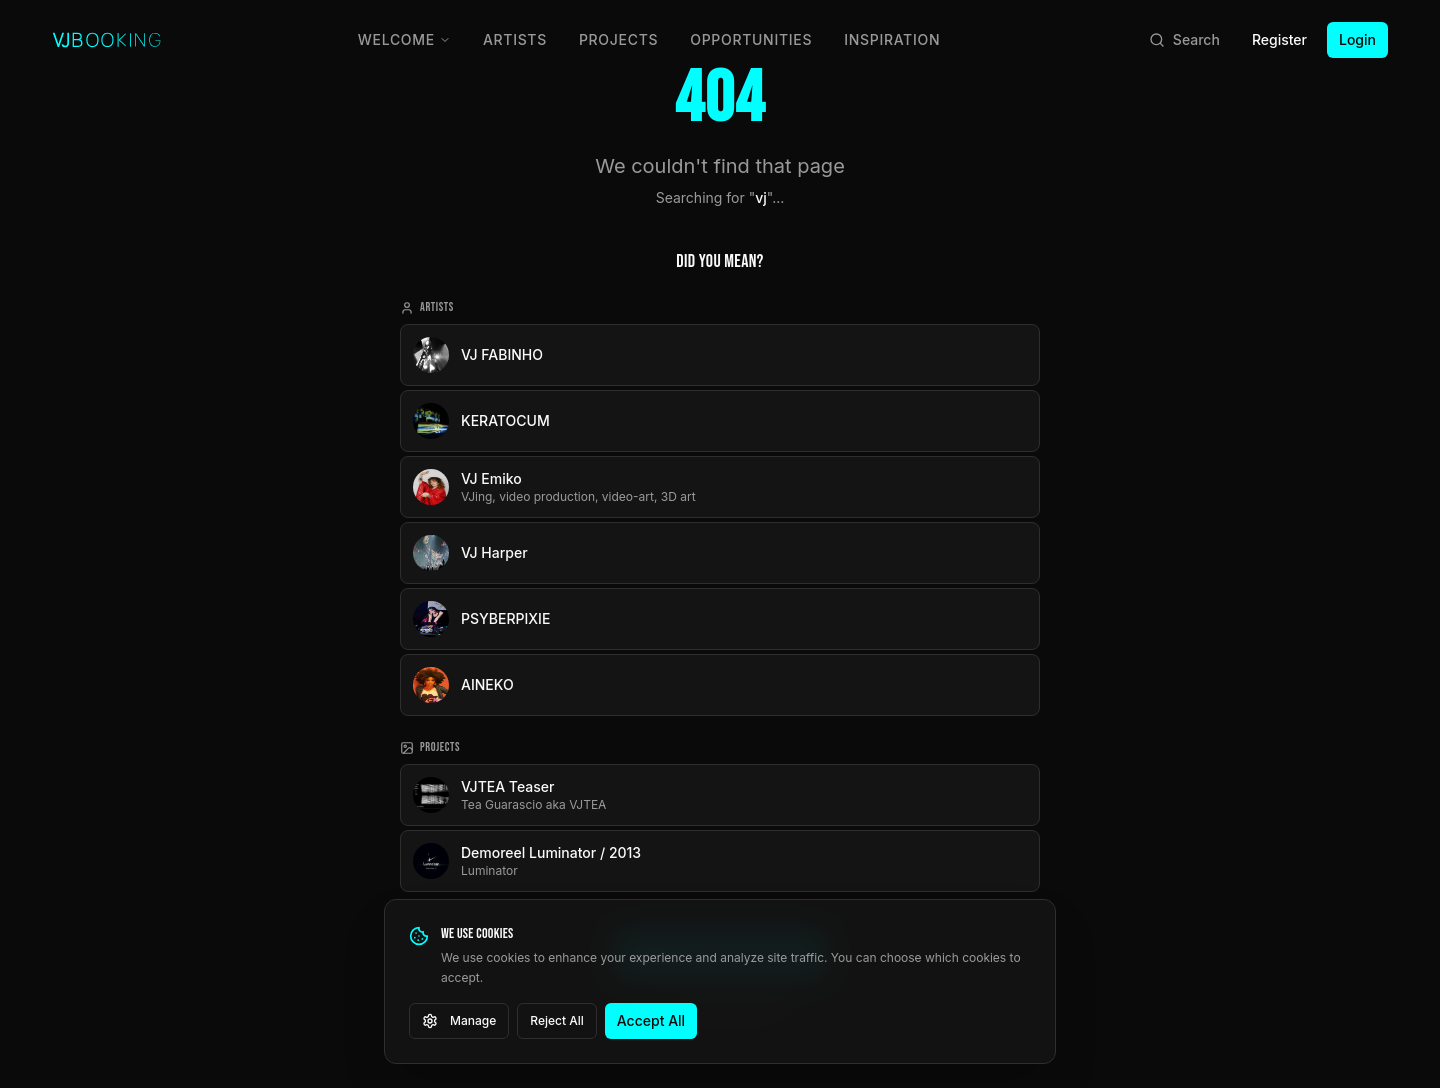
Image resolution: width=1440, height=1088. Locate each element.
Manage (459, 1021)
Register (1279, 39)
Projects (618, 39)
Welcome (404, 39)
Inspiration (892, 39)
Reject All (557, 1020)
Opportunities (751, 39)
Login (1357, 39)
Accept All (651, 1020)
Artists (515, 39)
